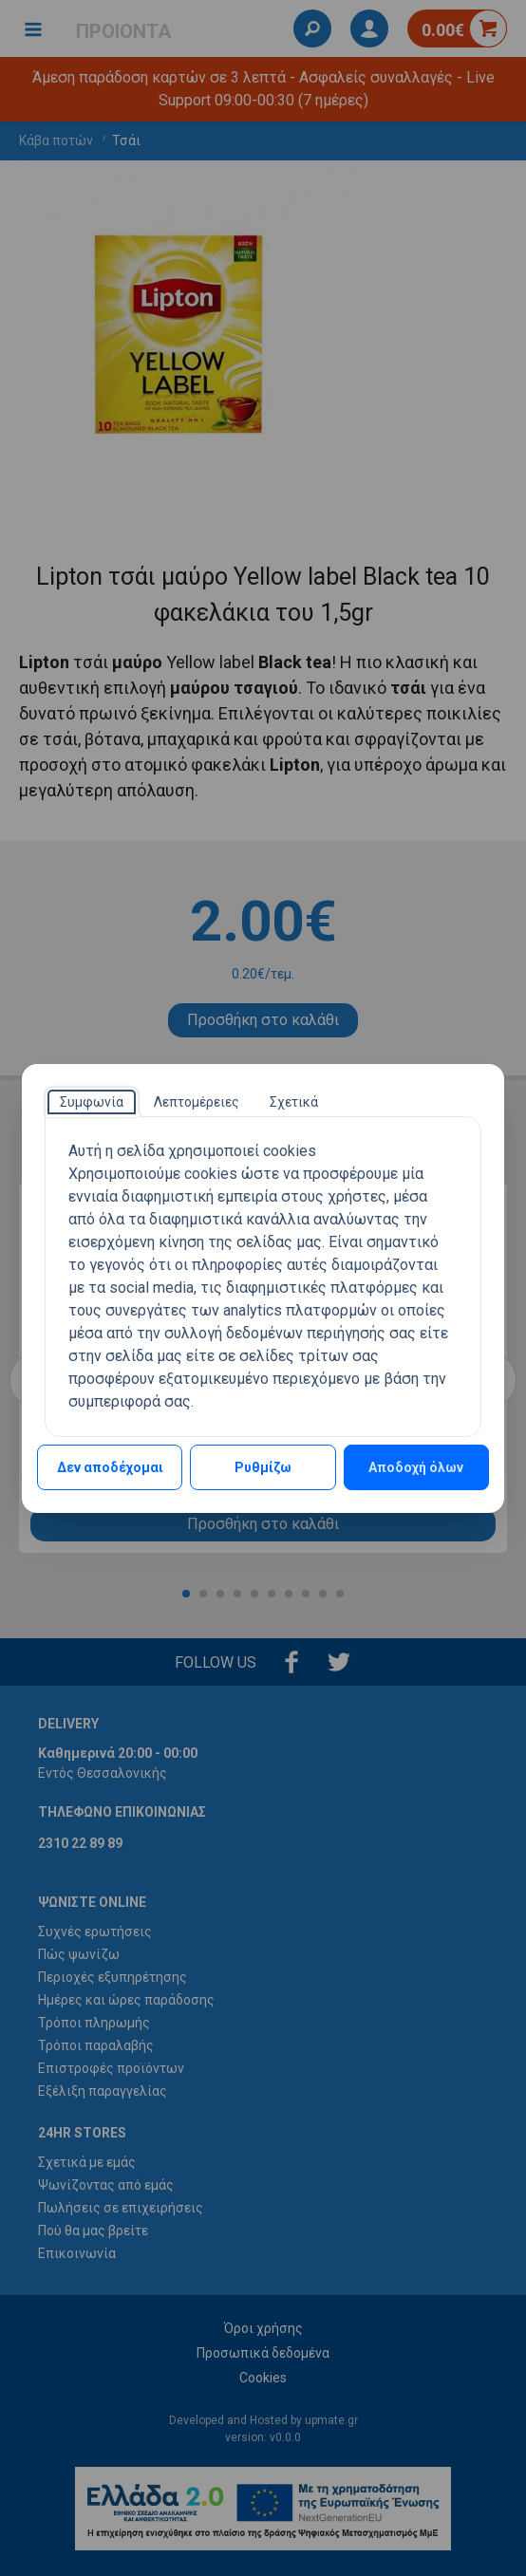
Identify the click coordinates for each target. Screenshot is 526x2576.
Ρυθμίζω (263, 1467)
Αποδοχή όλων (415, 1467)
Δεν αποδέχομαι (110, 1467)
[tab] (92, 1102)
